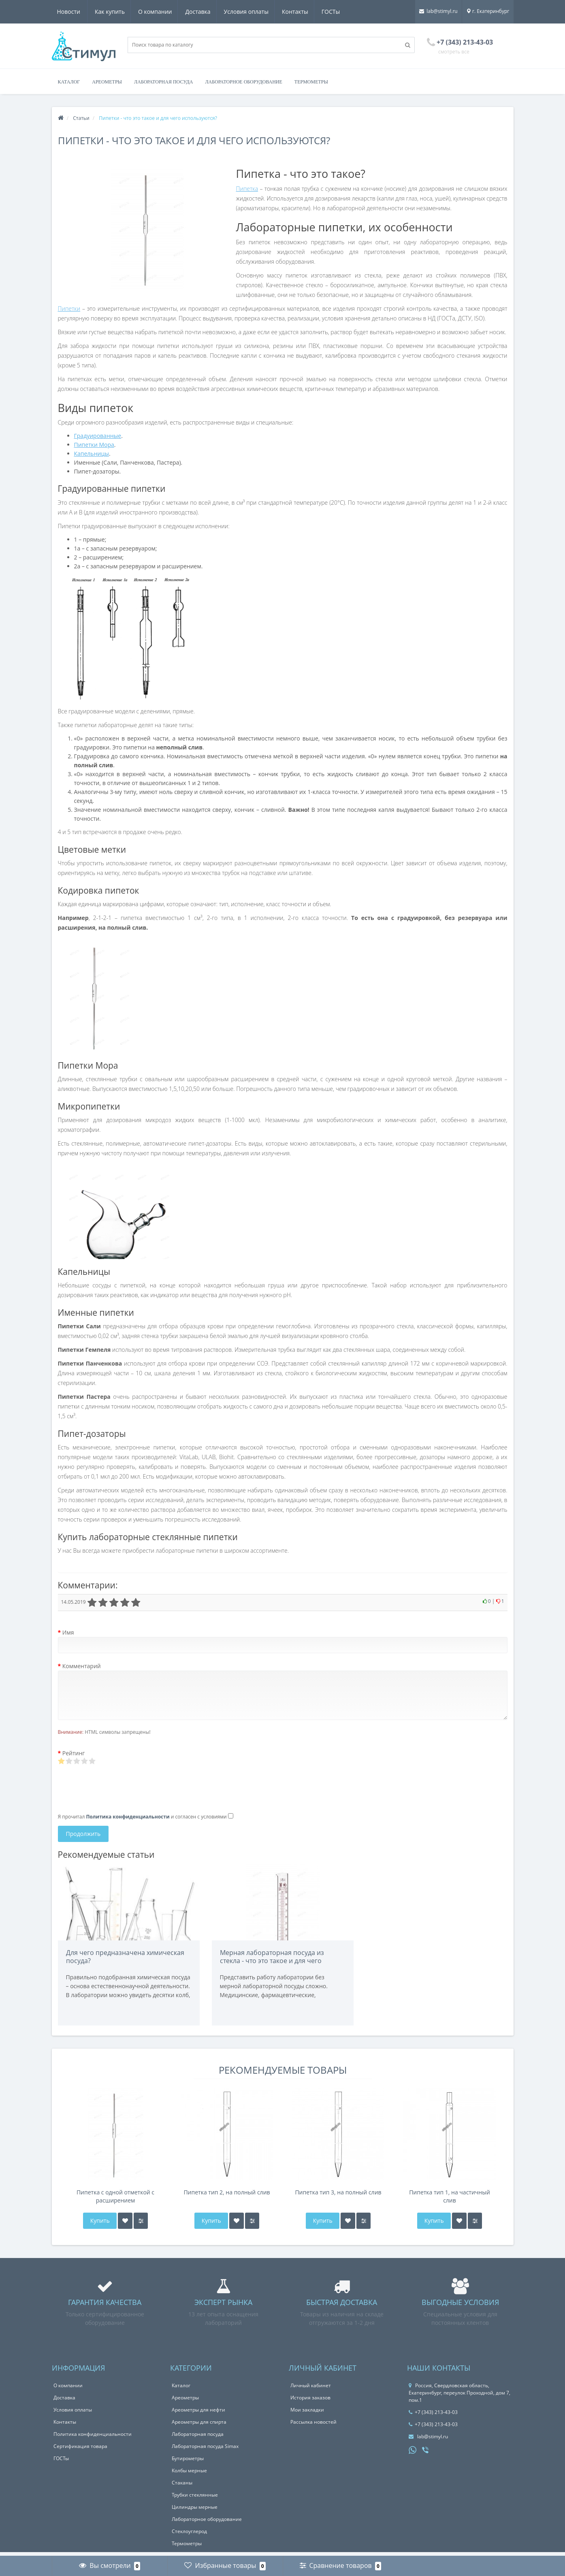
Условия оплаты (212, 11)
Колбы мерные (189, 2474)
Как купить (72, 11)
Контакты (262, 11)
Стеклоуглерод (189, 2535)
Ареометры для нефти (198, 2413)
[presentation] (119, 1791)
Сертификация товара (80, 2450)
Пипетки (69, 308)
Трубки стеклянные (195, 2498)
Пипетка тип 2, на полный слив (226, 2196)
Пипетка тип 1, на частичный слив (449, 2200)
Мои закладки (307, 2413)
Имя (68, 1632)
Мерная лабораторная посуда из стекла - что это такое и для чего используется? (272, 1960)
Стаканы (182, 2486)
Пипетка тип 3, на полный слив (338, 2196)
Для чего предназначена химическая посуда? (125, 1956)
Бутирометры (188, 2462)
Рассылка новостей (313, 2425)
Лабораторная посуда (163, 82)
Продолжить (83, 1834)
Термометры (311, 82)
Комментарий (81, 1666)
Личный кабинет (310, 2389)
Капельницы (91, 453)
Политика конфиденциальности (92, 2438)
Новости (334, 11)
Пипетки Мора (94, 444)
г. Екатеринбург (488, 11)
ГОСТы (299, 11)
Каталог (69, 82)
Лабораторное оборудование (243, 82)
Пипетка (247, 188)
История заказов (310, 2401)
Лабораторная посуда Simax (205, 2450)
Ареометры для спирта (199, 2425)
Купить (99, 2224)
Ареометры (107, 82)
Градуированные (98, 436)
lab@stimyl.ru (438, 11)
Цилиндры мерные (194, 2511)
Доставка (162, 11)
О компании (119, 11)
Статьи (81, 118)
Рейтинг (73, 1753)
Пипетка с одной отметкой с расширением (115, 2200)
